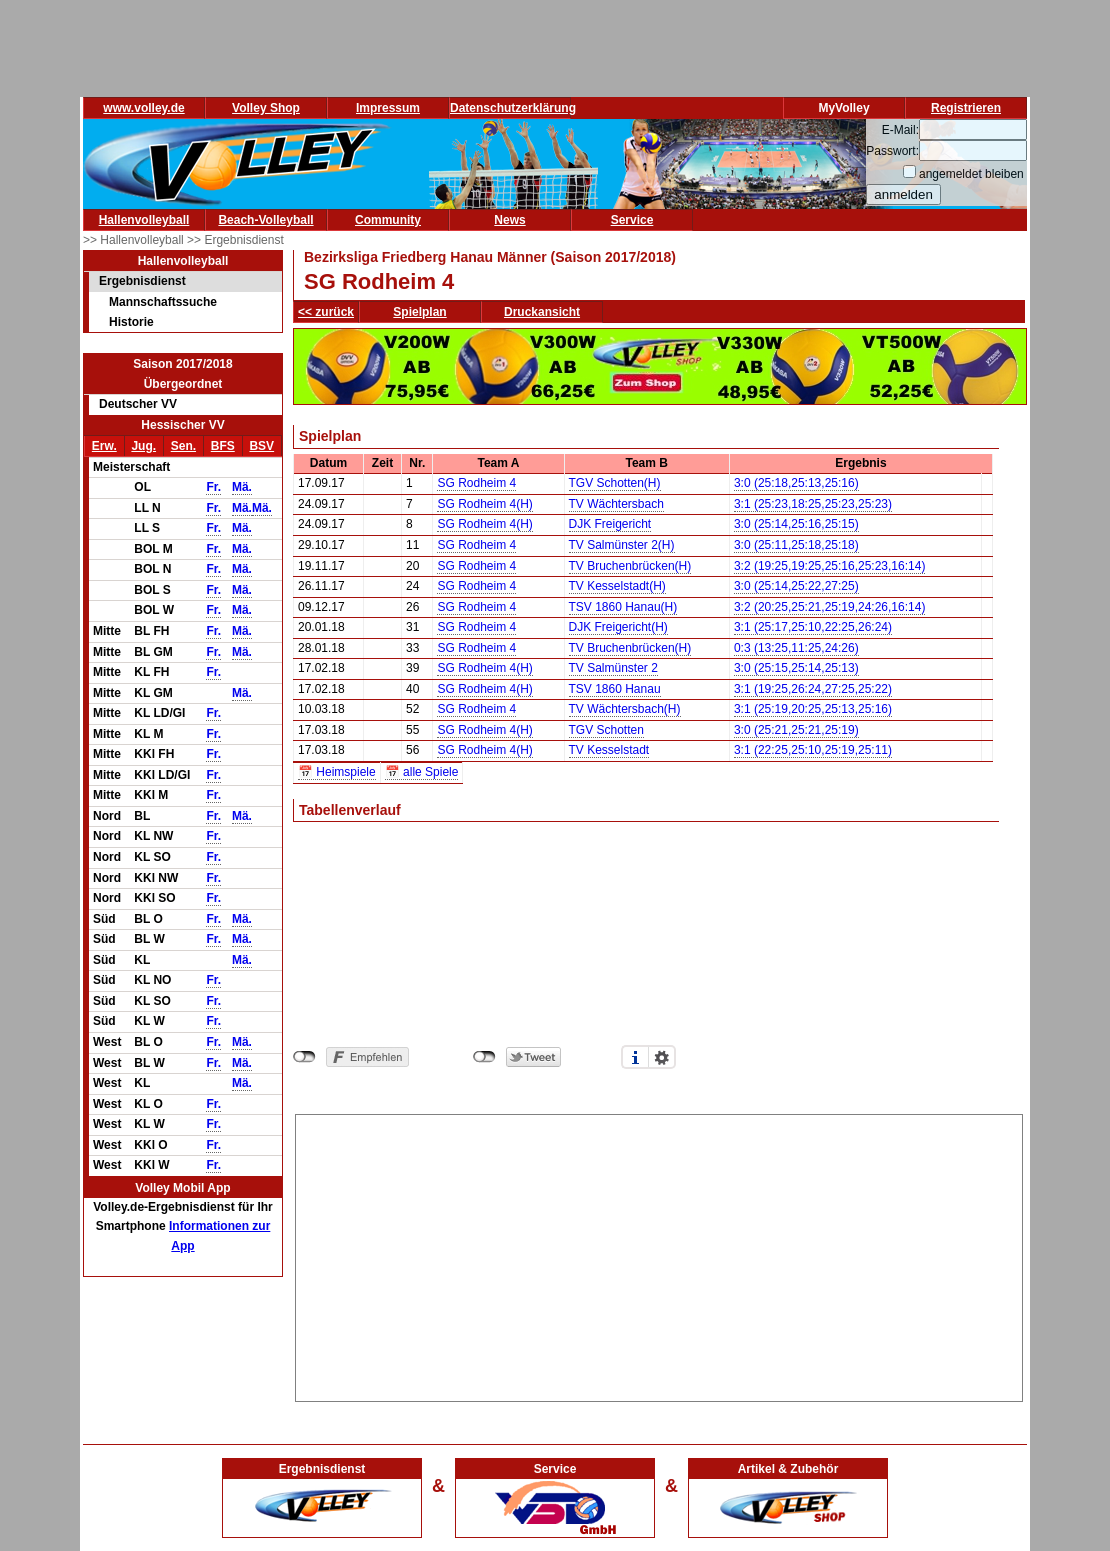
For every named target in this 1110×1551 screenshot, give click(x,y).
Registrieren (966, 108)
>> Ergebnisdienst (235, 240)
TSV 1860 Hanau (615, 689)
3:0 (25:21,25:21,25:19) (796, 730)
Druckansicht (542, 312)
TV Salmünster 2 (613, 668)
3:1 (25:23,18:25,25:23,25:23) (813, 504)
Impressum (388, 108)
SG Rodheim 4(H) (484, 504)
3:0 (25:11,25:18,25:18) (796, 545)
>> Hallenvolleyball (135, 240)
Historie (131, 322)
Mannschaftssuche (163, 302)
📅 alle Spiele (422, 772)
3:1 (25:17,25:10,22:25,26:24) (813, 627)
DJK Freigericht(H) (618, 627)
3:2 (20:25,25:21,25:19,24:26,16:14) (830, 607)
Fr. (213, 487)
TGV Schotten (606, 730)
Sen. (183, 446)
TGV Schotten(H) (615, 483)
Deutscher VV (138, 404)
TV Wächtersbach (616, 504)
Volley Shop (266, 108)
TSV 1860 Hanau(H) (623, 607)
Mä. (242, 487)
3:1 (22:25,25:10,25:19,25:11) (813, 750)
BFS (223, 446)
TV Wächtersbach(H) (625, 709)
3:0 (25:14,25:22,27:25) (796, 586)
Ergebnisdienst (142, 281)
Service (632, 220)
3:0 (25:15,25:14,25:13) (796, 668)
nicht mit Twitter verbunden (484, 1057)
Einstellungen (662, 1057)
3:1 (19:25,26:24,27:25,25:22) (813, 689)
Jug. (143, 446)
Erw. (104, 446)
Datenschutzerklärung (513, 108)
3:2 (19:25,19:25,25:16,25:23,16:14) (830, 566)
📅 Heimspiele (337, 772)
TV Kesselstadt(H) (617, 586)
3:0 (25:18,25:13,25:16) (796, 483)
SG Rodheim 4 (476, 483)
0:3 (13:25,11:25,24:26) (796, 648)
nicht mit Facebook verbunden (304, 1057)
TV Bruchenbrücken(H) (630, 566)
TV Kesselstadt (609, 750)
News (509, 220)
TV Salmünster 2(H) (622, 545)
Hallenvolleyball (144, 220)
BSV (261, 446)
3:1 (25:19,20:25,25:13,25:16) (813, 709)
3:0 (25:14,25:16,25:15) (796, 524)
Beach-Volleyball (265, 220)
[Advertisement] (659, 1255)
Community (388, 220)
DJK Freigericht (610, 524)
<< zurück (326, 312)
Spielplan (419, 312)
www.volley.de (143, 108)
